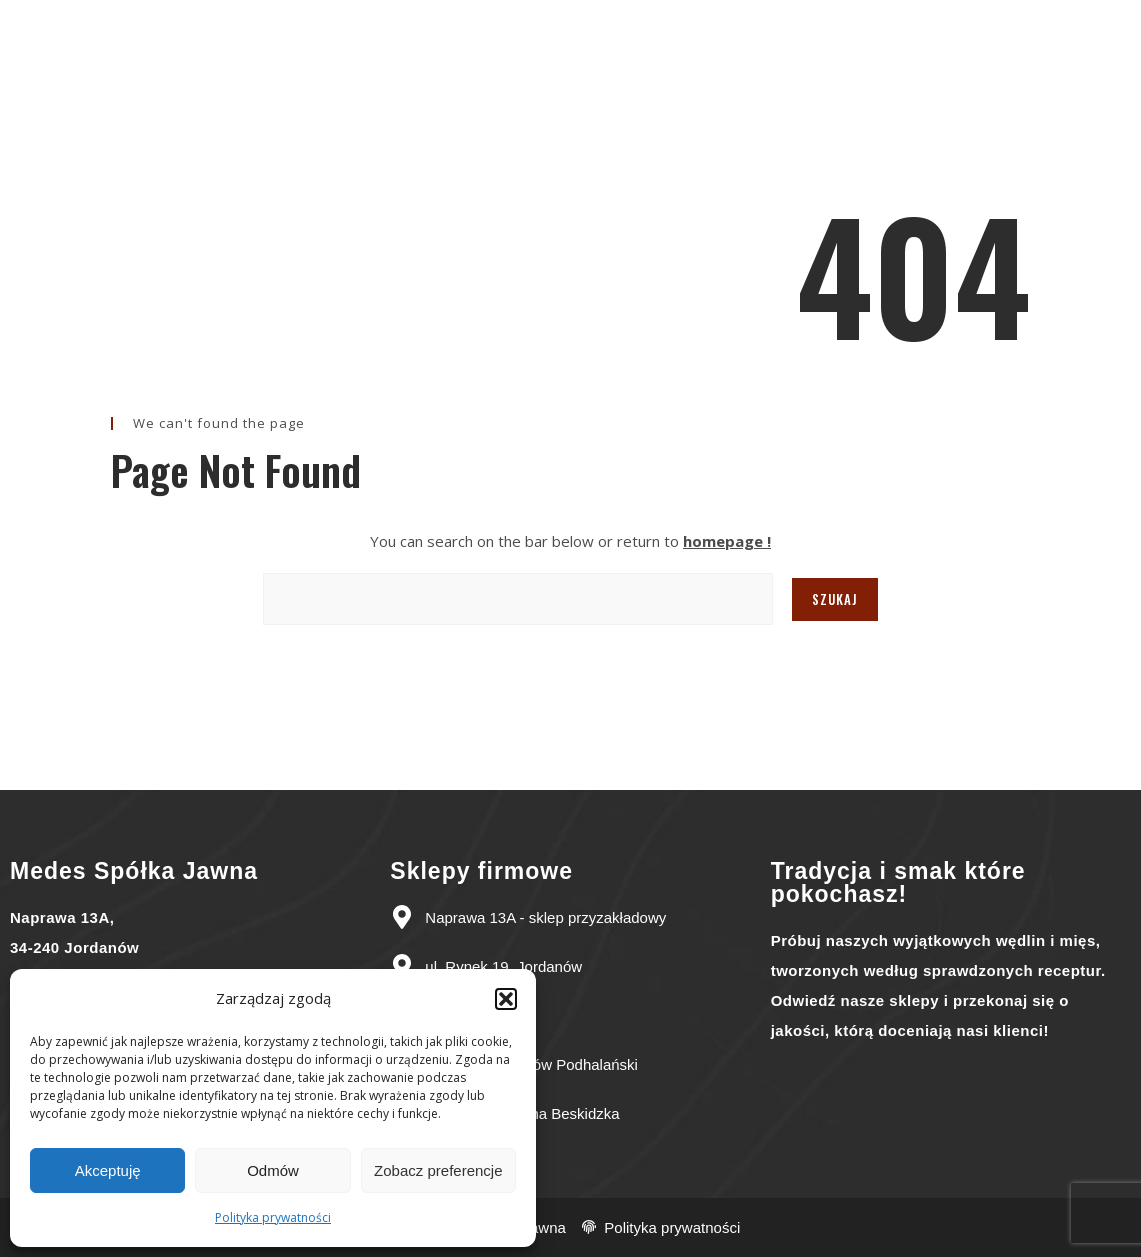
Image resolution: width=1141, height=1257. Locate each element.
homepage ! (727, 541)
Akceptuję (108, 1170)
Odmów (273, 1170)
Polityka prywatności (273, 1217)
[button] (506, 999)
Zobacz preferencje (438, 1170)
